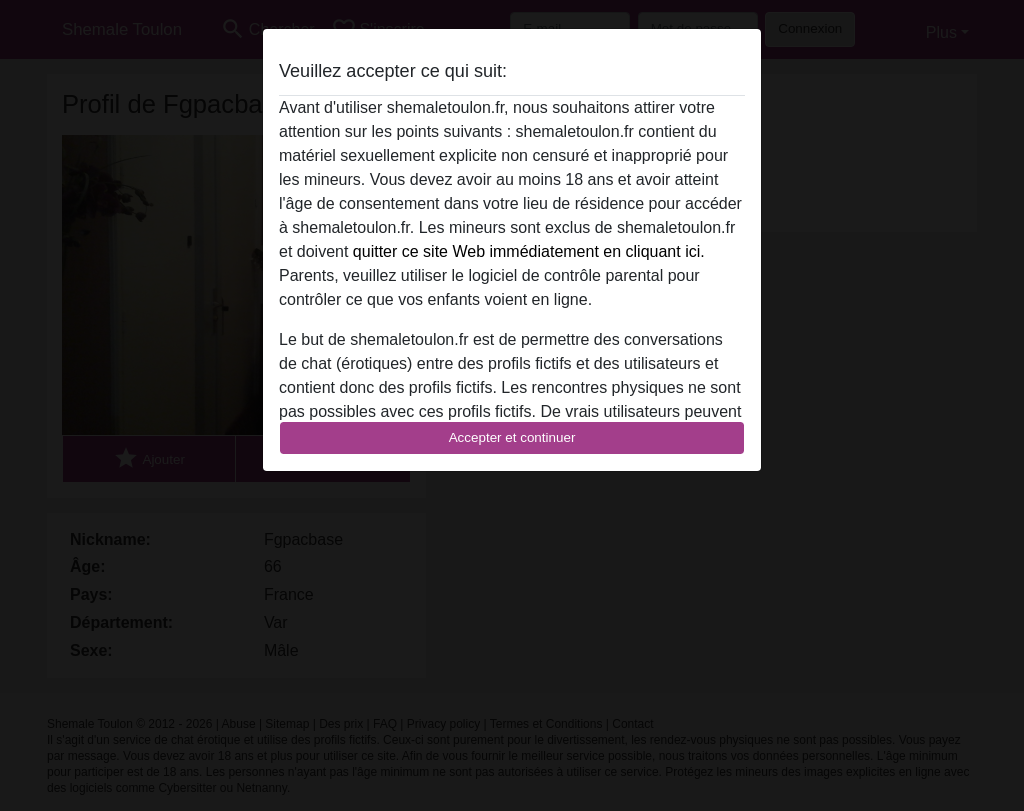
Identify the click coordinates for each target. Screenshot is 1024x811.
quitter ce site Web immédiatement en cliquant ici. (529, 251)
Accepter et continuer (512, 437)
